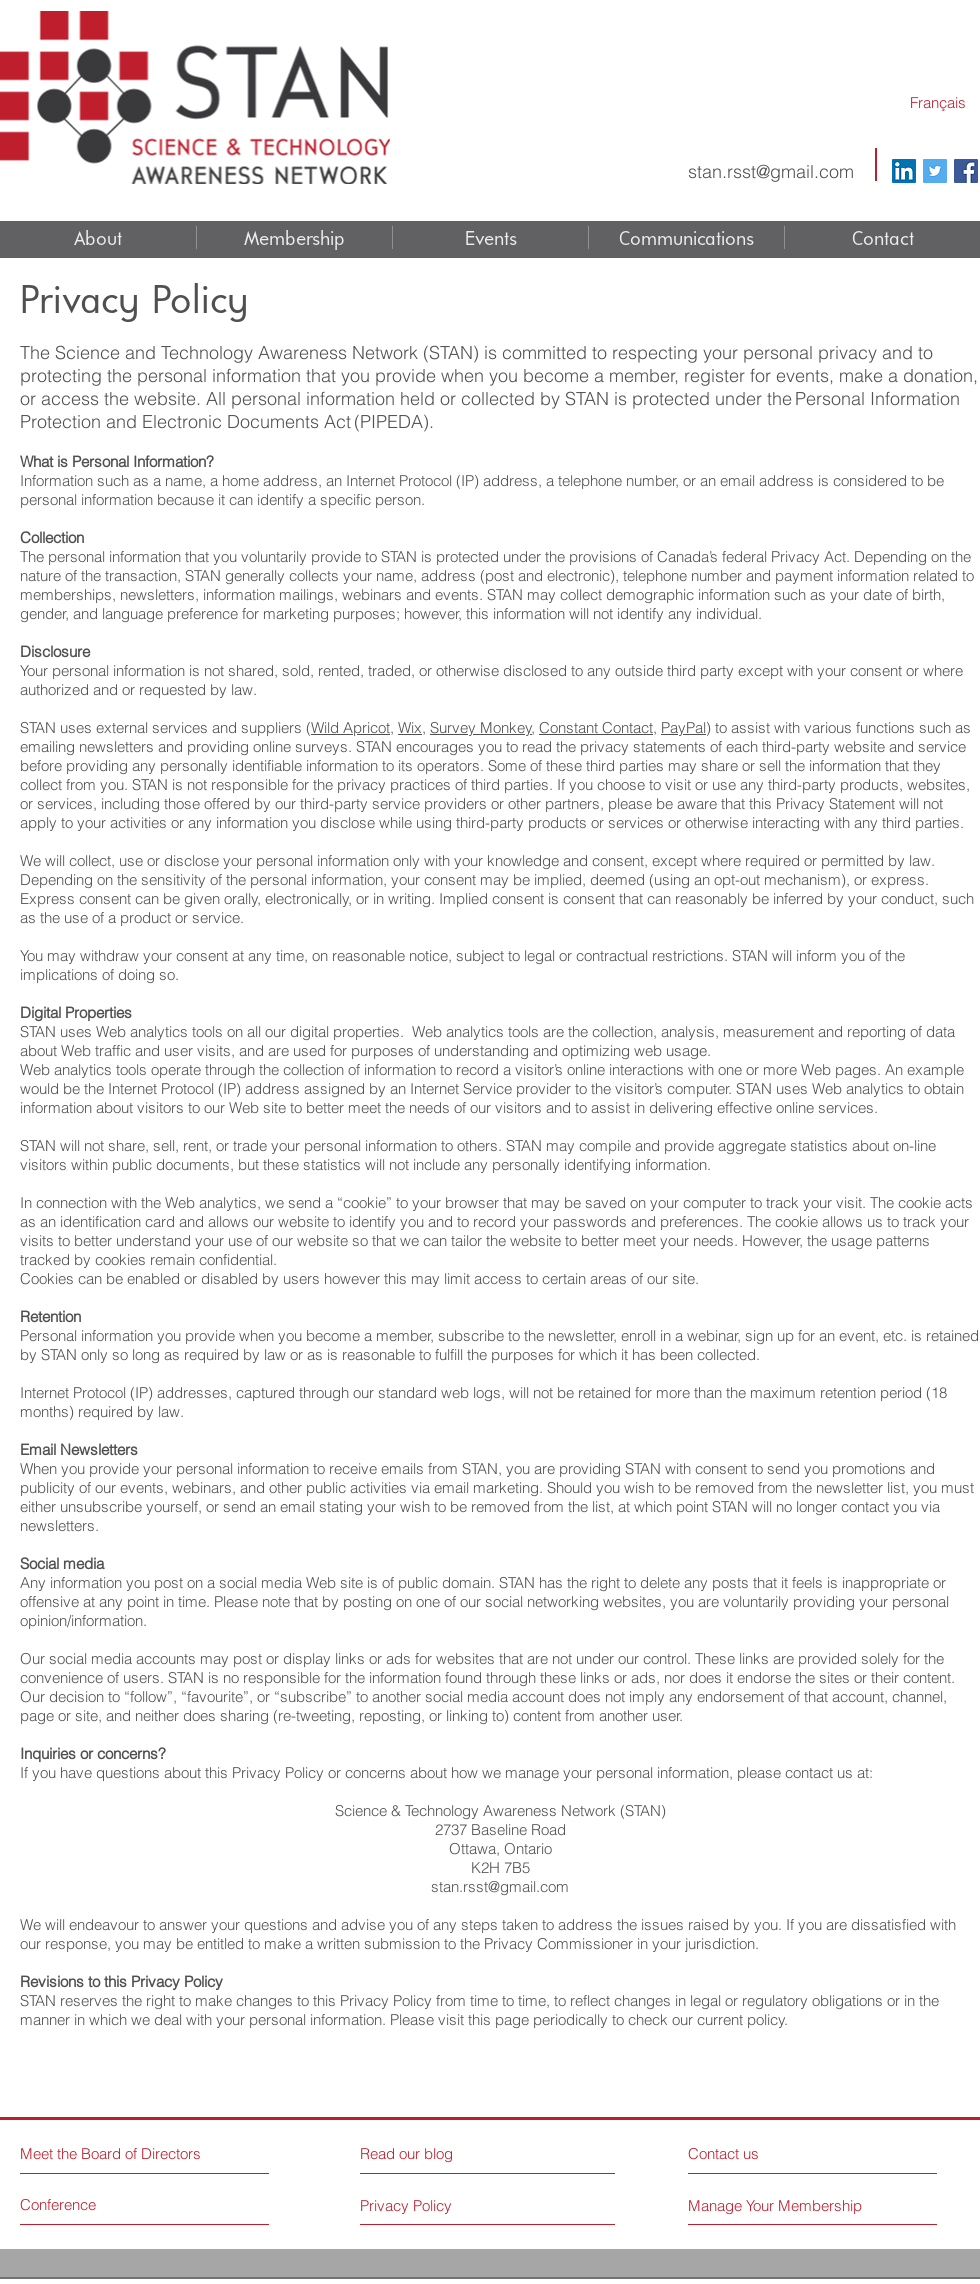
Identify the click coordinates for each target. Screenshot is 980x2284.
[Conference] (95, 2204)
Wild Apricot (350, 727)
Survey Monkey (481, 727)
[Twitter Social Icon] (935, 171)
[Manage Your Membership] (777, 2205)
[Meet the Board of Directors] (115, 2153)
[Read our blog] (447, 2153)
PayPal (683, 727)
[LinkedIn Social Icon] (904, 171)
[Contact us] (763, 2153)
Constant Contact (596, 727)
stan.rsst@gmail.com (771, 171)
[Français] (937, 102)
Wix (410, 727)
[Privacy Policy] (407, 2205)
